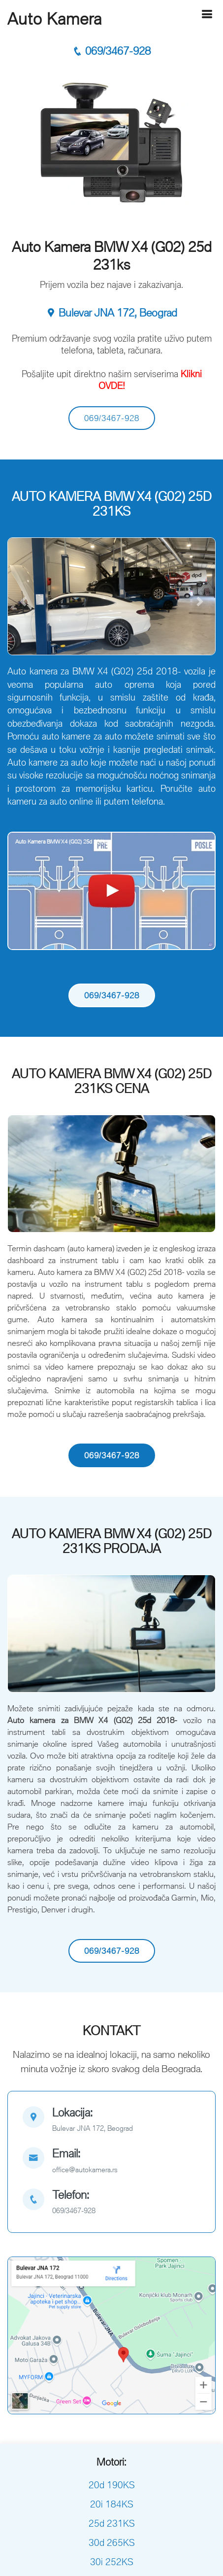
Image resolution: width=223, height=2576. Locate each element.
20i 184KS (111, 2504)
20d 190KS (112, 2484)
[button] (22, 601)
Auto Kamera (54, 18)
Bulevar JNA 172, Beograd (111, 313)
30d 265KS (112, 2542)
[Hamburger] (207, 14)
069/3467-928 (111, 51)
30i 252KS (111, 2561)
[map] (111, 2120)
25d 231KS (112, 2523)
